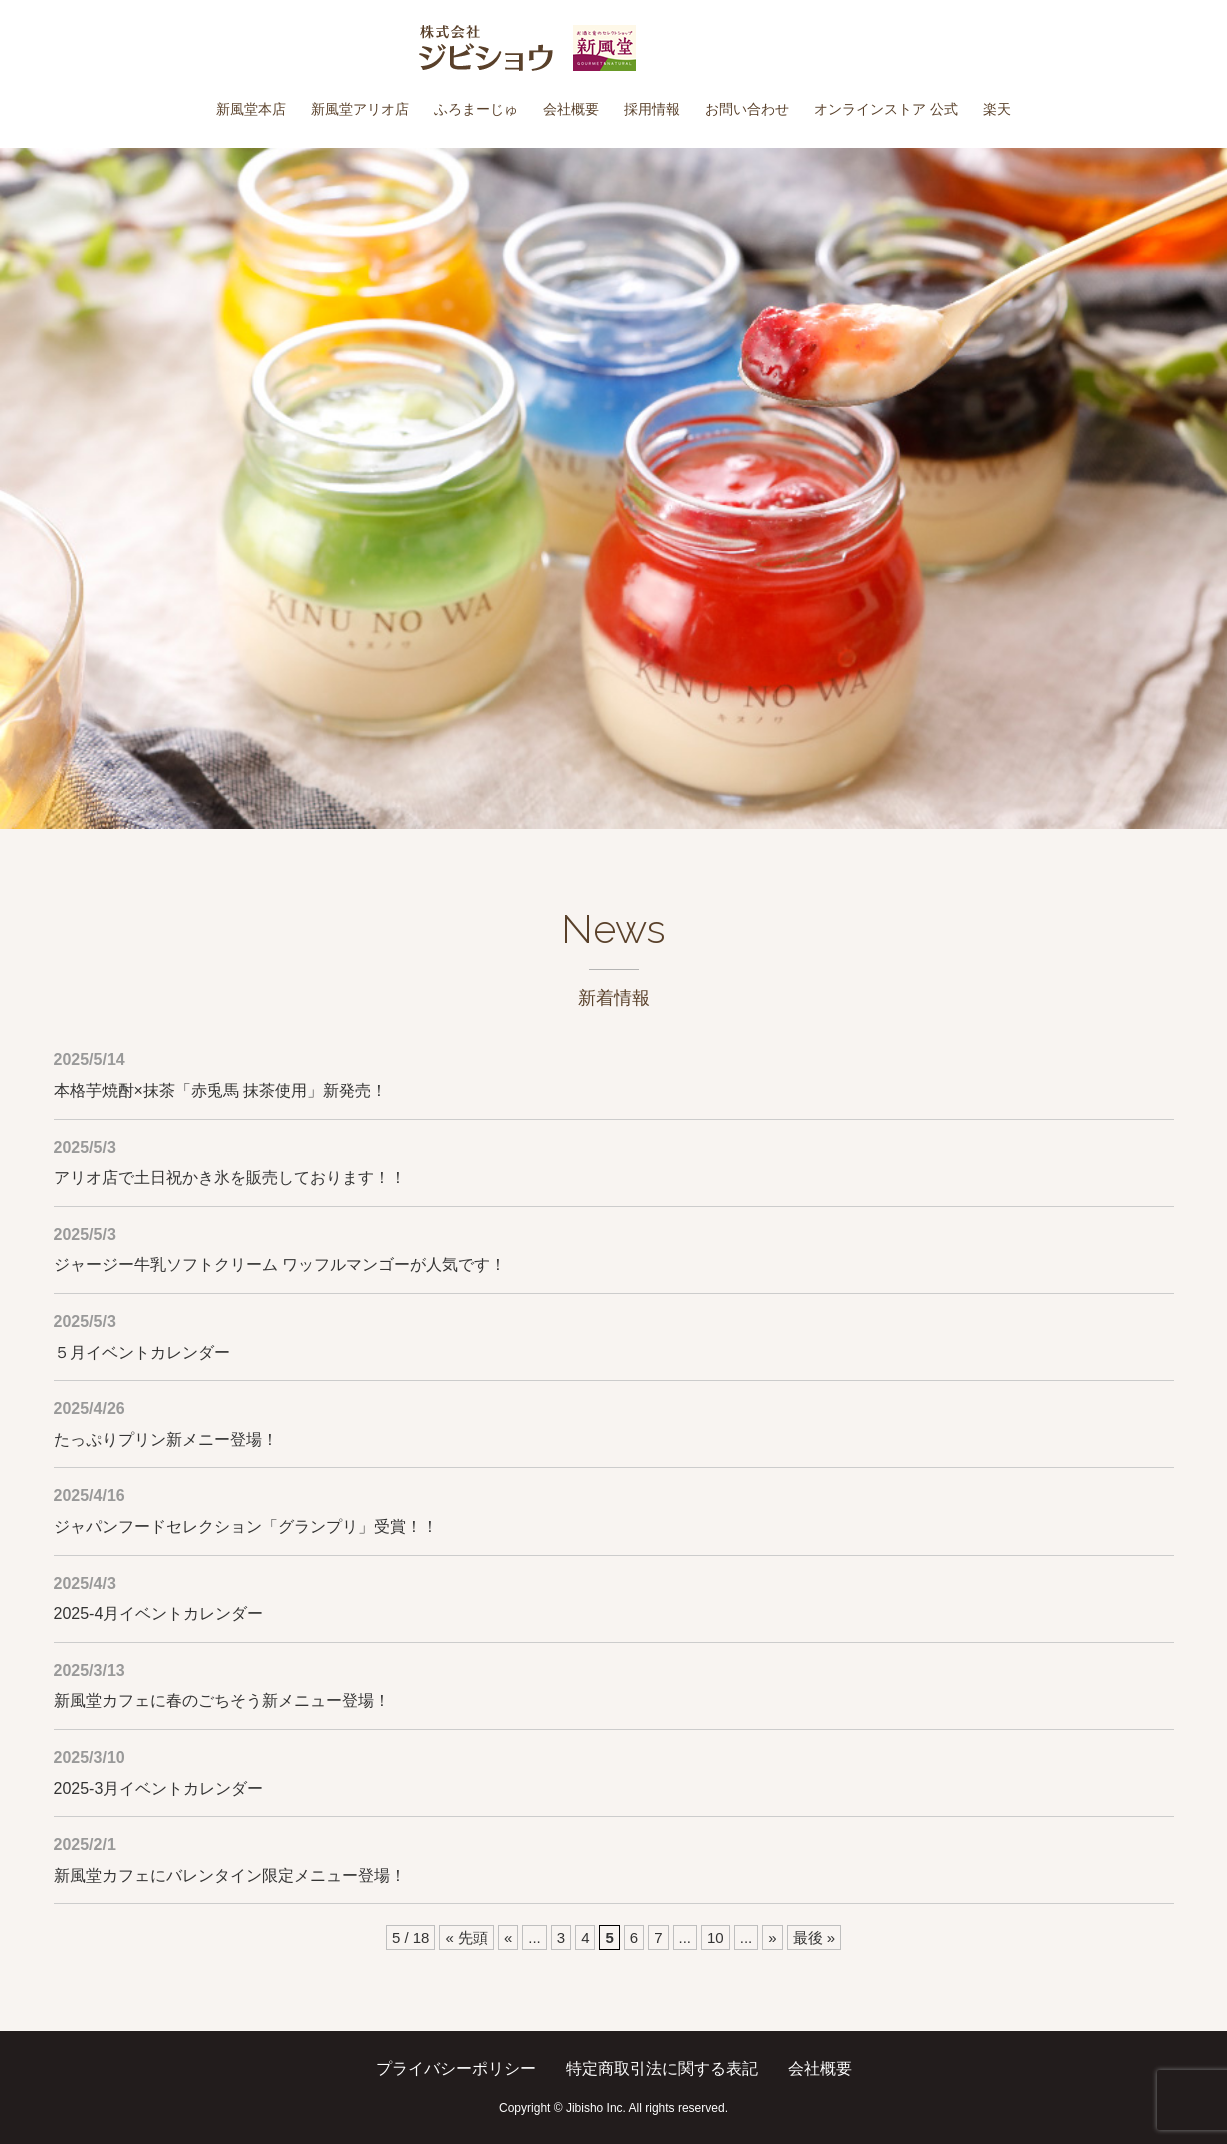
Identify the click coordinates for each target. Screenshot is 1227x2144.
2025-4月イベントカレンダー (159, 1613)
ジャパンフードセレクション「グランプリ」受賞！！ (246, 1526)
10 (715, 1937)
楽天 (997, 109)
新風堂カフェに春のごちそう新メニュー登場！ (222, 1700)
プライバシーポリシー (456, 2068)
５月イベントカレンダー (142, 1352)
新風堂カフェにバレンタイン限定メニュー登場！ (230, 1875)
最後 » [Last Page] (814, 1937)
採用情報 (652, 109)
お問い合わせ (747, 109)
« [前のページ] (508, 1937)
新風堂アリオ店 (360, 109)
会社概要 (571, 109)
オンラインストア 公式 (886, 109)
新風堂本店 (251, 109)
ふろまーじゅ (476, 109)
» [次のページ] (772, 1937)
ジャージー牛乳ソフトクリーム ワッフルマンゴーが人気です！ (280, 1264)
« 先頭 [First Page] (466, 1937)
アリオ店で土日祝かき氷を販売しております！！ (230, 1177)
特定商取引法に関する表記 (662, 2068)
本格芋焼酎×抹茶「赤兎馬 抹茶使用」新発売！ (221, 1090)
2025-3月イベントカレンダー (159, 1788)
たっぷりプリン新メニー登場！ (166, 1439)
